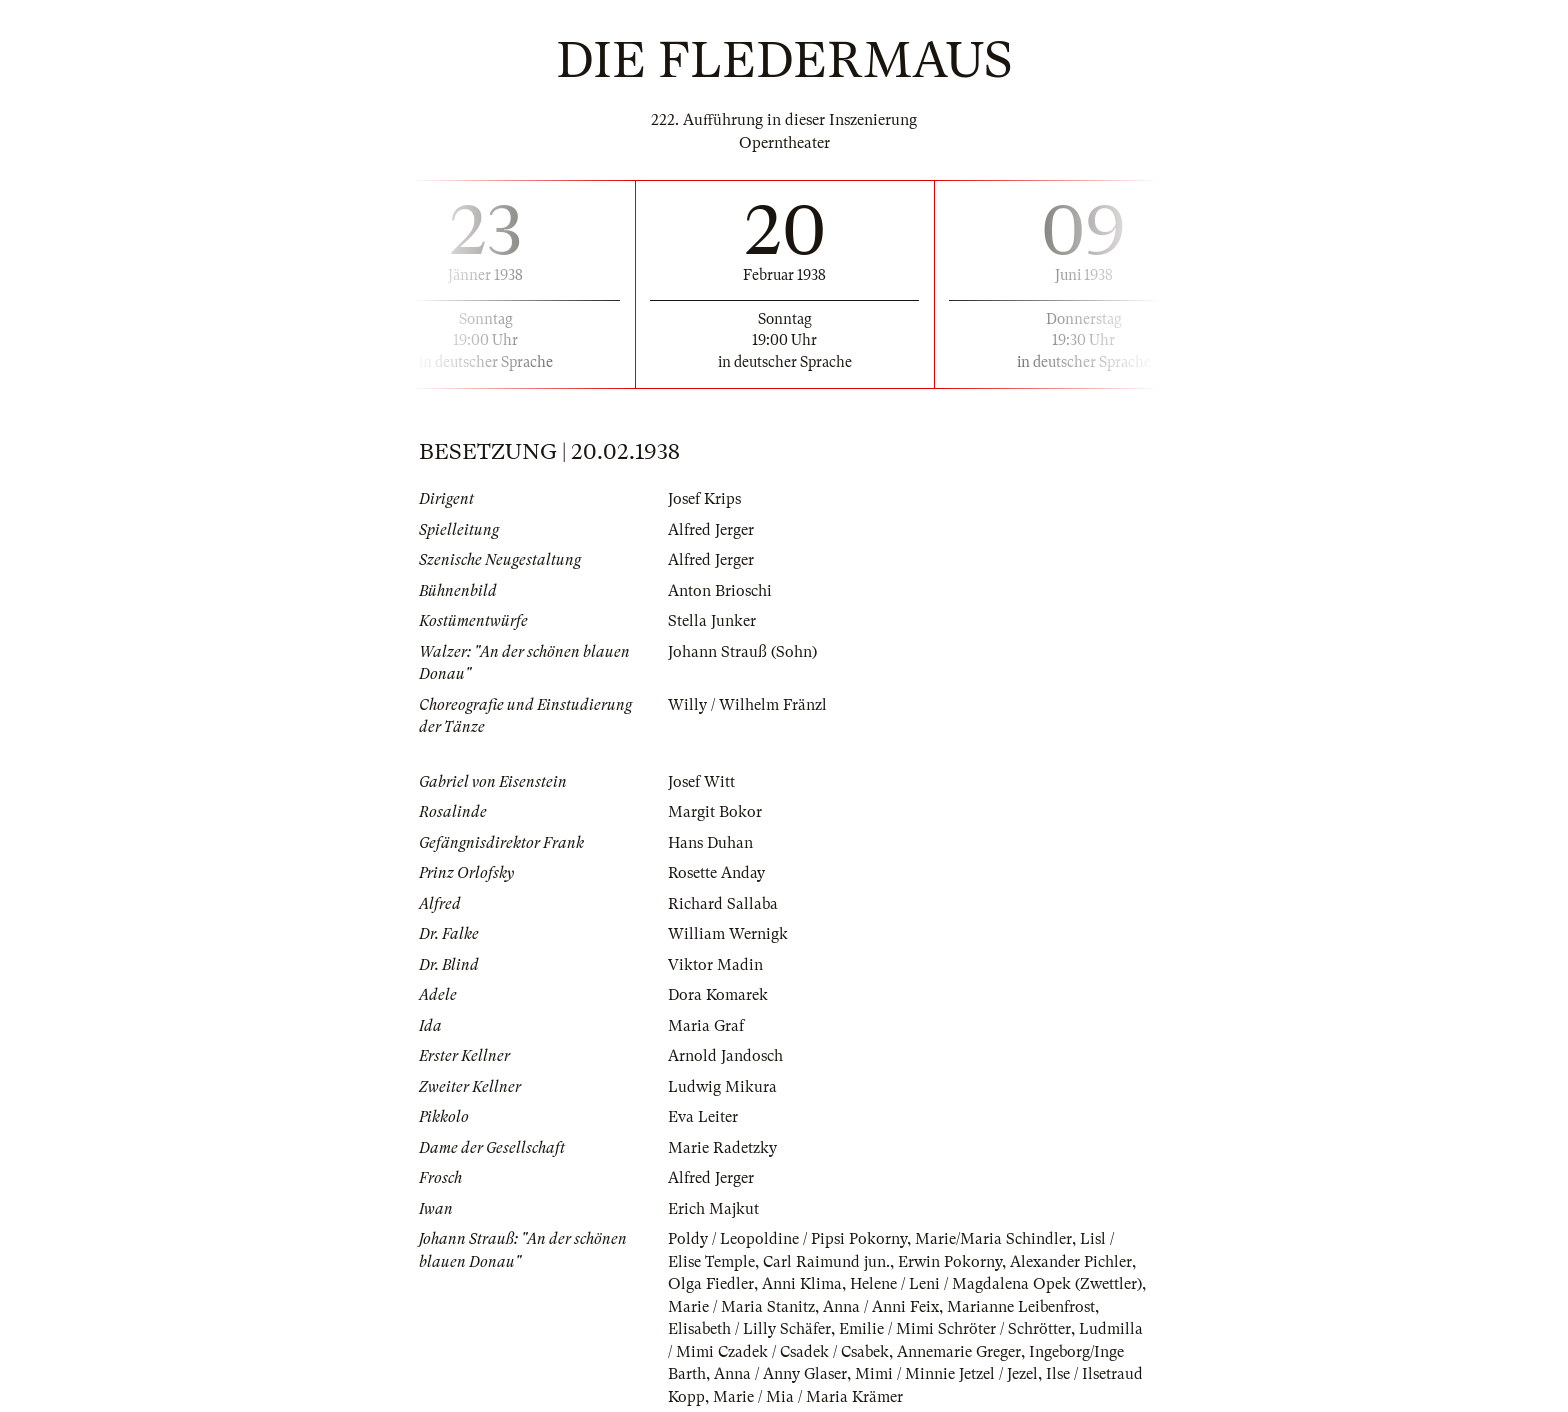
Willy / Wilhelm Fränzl (747, 705)
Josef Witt (701, 782)
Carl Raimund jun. (826, 1262)
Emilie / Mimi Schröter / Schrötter (955, 1329)
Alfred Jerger (711, 530)
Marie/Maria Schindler (993, 1239)
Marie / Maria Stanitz (741, 1307)
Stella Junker (712, 621)
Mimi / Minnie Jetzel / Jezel (946, 1374)
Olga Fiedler (711, 1284)
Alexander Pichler (1071, 1262)
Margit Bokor (715, 812)
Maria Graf (706, 1026)
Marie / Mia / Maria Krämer (808, 1397)
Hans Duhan (710, 843)
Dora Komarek (718, 995)
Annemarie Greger (959, 1352)
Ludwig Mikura (722, 1087)
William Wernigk (728, 934)
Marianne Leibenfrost (1021, 1307)
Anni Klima (802, 1284)
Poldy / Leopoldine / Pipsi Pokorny (787, 1239)
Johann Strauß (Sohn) (742, 652)
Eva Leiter (703, 1117)
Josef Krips (704, 499)
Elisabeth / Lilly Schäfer (749, 1329)
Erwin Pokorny (950, 1262)
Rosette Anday (716, 873)
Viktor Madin (715, 965)
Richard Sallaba (723, 904)
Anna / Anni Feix (881, 1307)
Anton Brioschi (720, 591)
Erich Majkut (713, 1209)
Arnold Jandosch (725, 1056)
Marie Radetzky (722, 1148)
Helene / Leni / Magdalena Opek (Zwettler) (996, 1284)
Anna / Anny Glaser (780, 1374)
